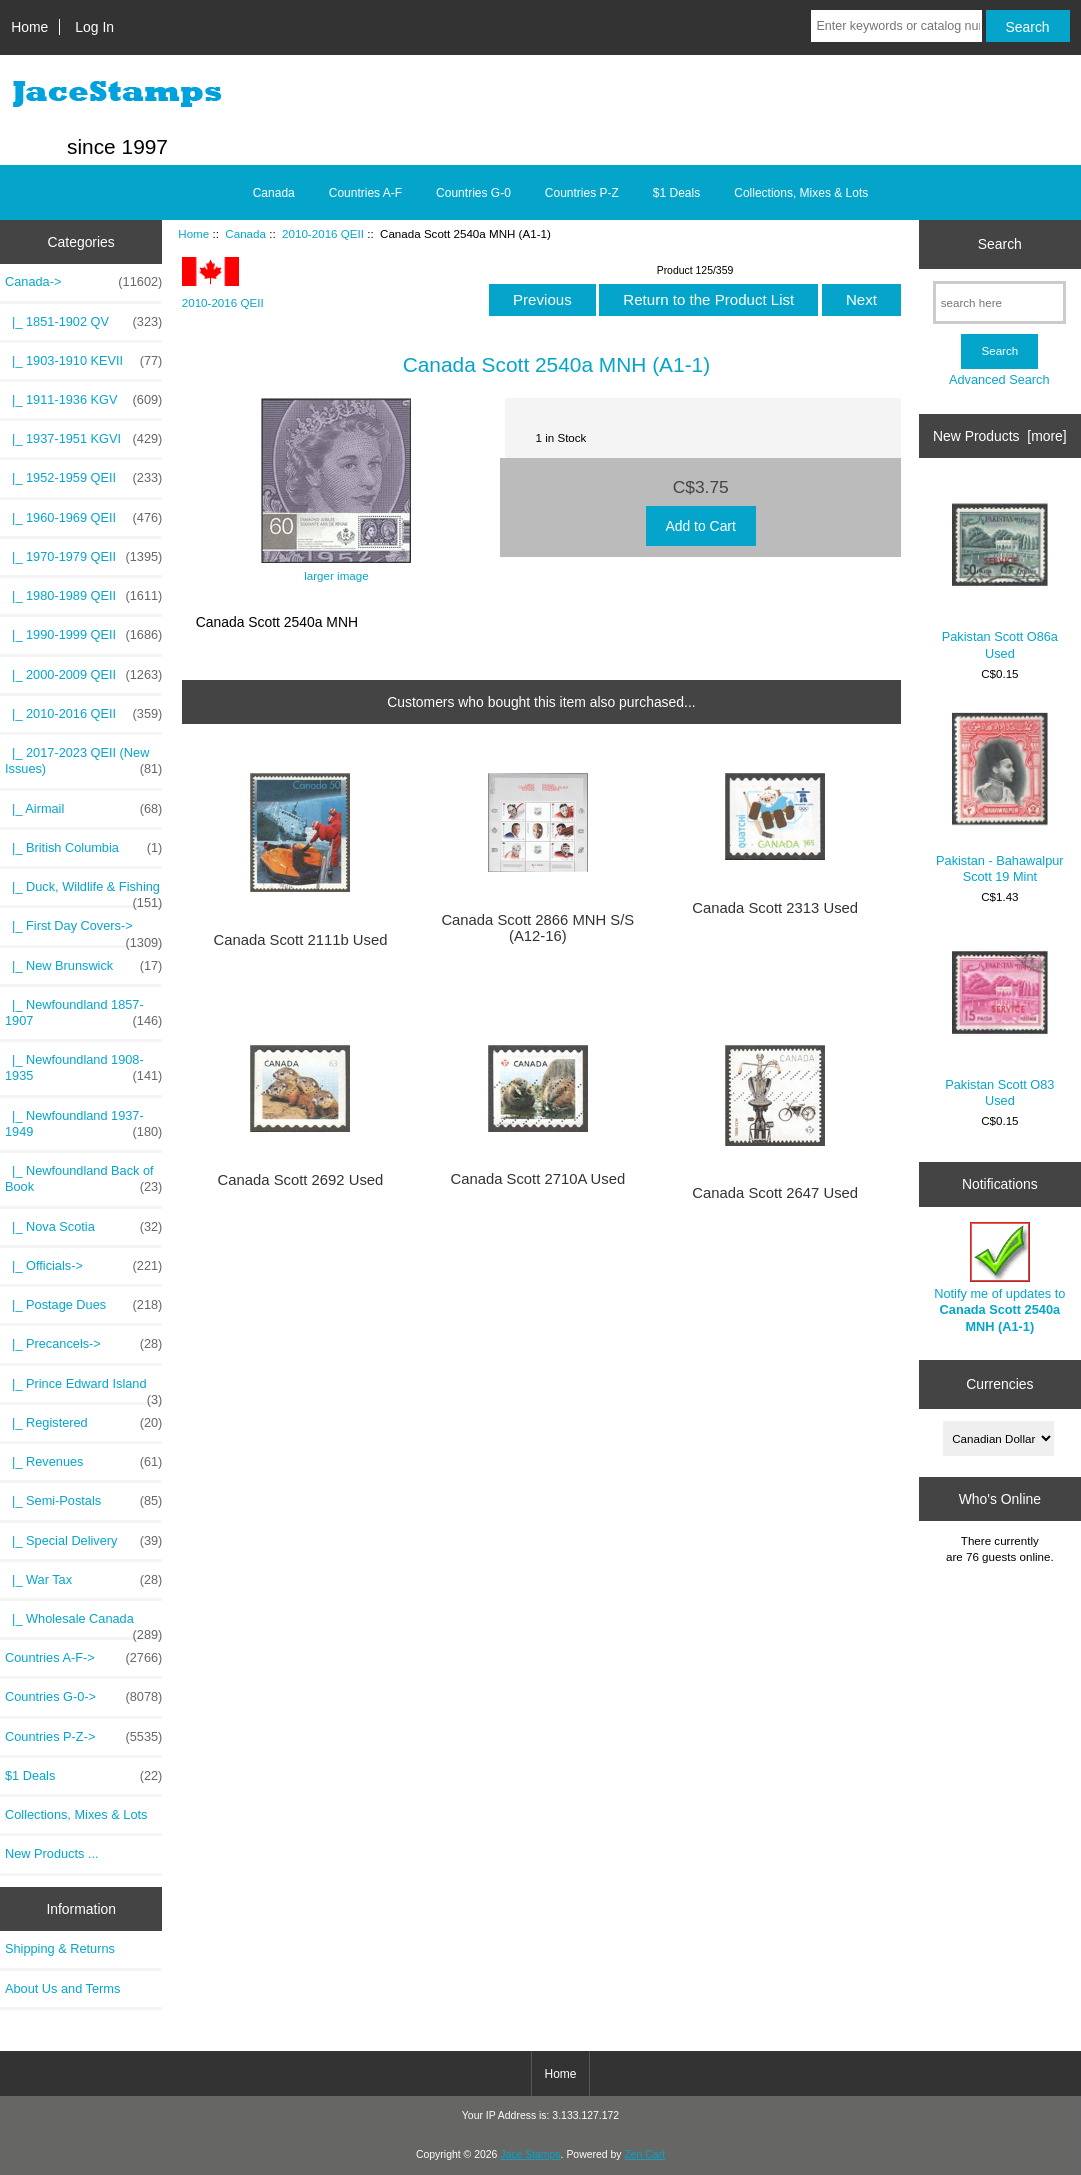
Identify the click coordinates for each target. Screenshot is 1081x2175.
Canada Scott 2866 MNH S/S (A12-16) (537, 928)
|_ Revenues (83, 1462)
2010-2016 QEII (323, 233)
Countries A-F (365, 193)
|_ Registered (83, 1423)
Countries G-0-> (83, 1697)
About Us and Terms (62, 1988)
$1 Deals (676, 193)
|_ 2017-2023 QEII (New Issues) (83, 761)
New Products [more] (1000, 436)
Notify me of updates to (999, 1278)
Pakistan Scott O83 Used (999, 1020)
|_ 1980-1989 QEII (83, 596)
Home (29, 27)
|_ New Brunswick (83, 966)
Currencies (999, 1384)
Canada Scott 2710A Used (537, 1179)
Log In (94, 27)
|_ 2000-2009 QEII (83, 675)
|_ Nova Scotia (83, 1227)
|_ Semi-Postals (83, 1501)
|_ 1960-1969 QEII (83, 518)
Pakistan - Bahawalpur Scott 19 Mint (1000, 796)
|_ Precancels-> (83, 1344)
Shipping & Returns (60, 1948)
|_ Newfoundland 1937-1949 (83, 1124)
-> (83, 282)
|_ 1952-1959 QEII (83, 478)
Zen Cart (644, 2154)
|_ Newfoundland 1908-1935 (83, 1068)
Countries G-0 (473, 193)
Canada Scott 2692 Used (301, 1180)
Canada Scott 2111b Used (300, 940)
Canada (245, 233)
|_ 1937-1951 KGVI (83, 439)
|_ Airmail (83, 809)
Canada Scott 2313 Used (775, 908)
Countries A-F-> (83, 1658)
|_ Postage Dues (83, 1305)
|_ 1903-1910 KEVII (83, 361)
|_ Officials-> (83, 1266)
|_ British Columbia (83, 848)
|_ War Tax (83, 1580)
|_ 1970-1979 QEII (83, 557)
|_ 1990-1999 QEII (83, 635)
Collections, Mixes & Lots (801, 193)
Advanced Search (999, 379)
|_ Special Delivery (83, 1541)
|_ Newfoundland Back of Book (83, 1179)
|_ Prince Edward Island (83, 1389)
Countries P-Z (582, 193)
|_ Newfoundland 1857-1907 (83, 1013)
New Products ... (52, 1853)
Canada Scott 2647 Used (775, 1193)
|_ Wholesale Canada (83, 1624)
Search (1000, 244)
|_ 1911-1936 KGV (83, 400)
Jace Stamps (530, 2154)
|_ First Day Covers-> (83, 931)
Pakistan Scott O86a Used (1000, 572)
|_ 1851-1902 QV (83, 322)
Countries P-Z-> (83, 1737)
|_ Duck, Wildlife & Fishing (83, 892)
